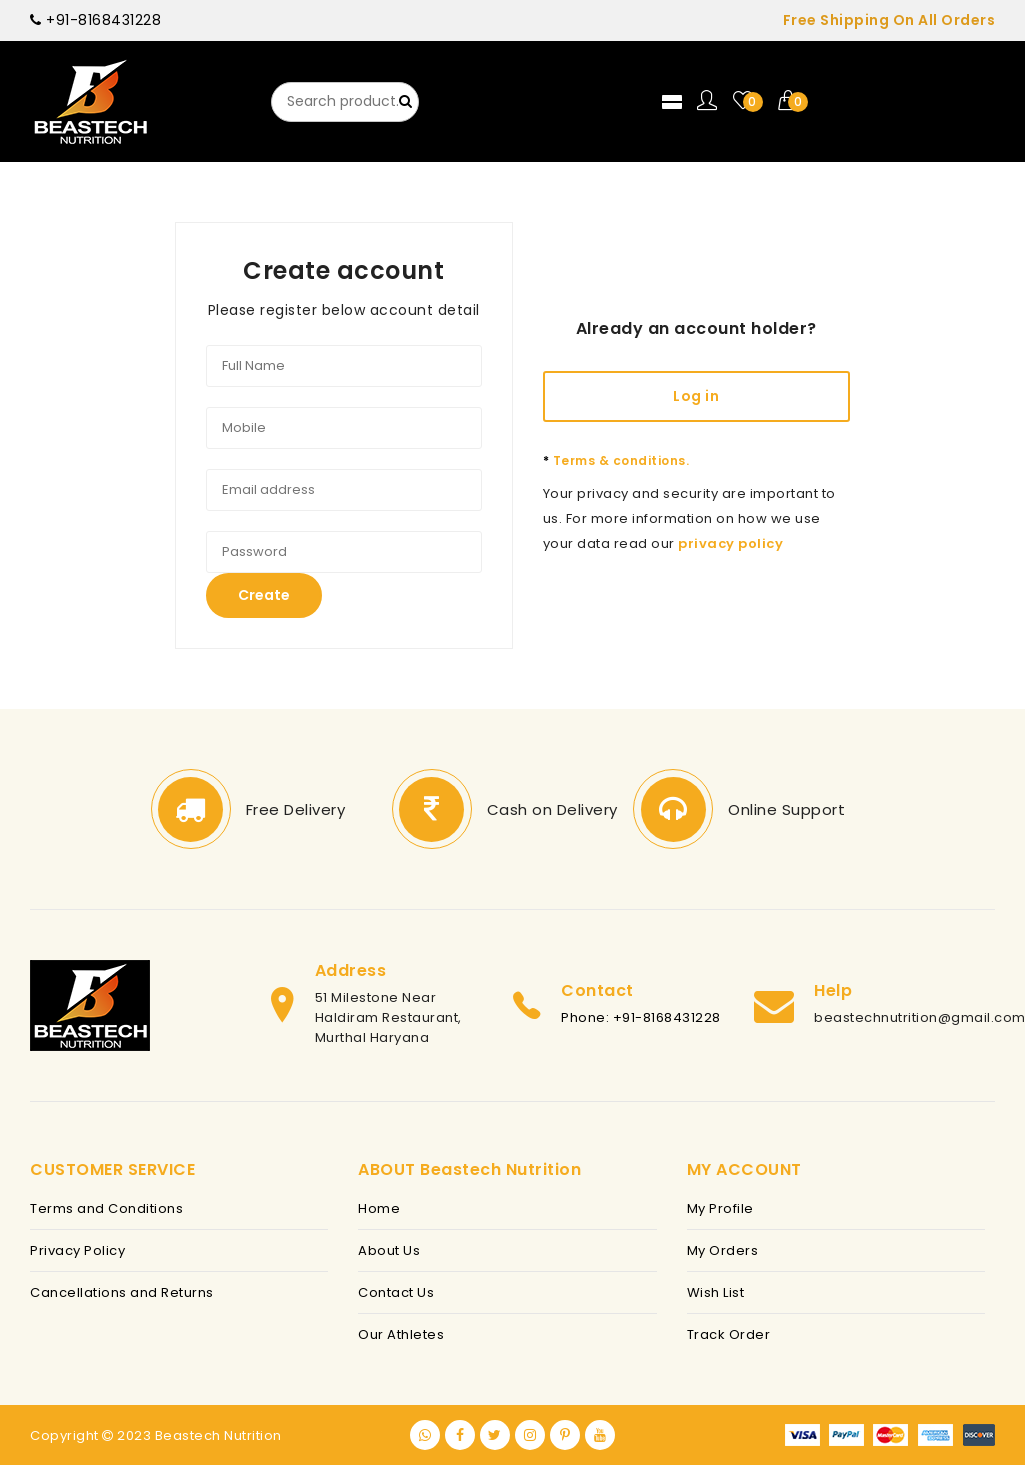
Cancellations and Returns (122, 1292)
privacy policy (730, 543)
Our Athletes (401, 1334)
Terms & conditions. (616, 460)
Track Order (729, 1334)
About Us (389, 1250)
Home (379, 1208)
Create (264, 595)
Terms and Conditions (106, 1208)
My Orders (723, 1250)
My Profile (720, 1208)
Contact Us (396, 1292)
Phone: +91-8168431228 (641, 1017)
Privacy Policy (77, 1250)
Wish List (716, 1292)
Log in (696, 396)
